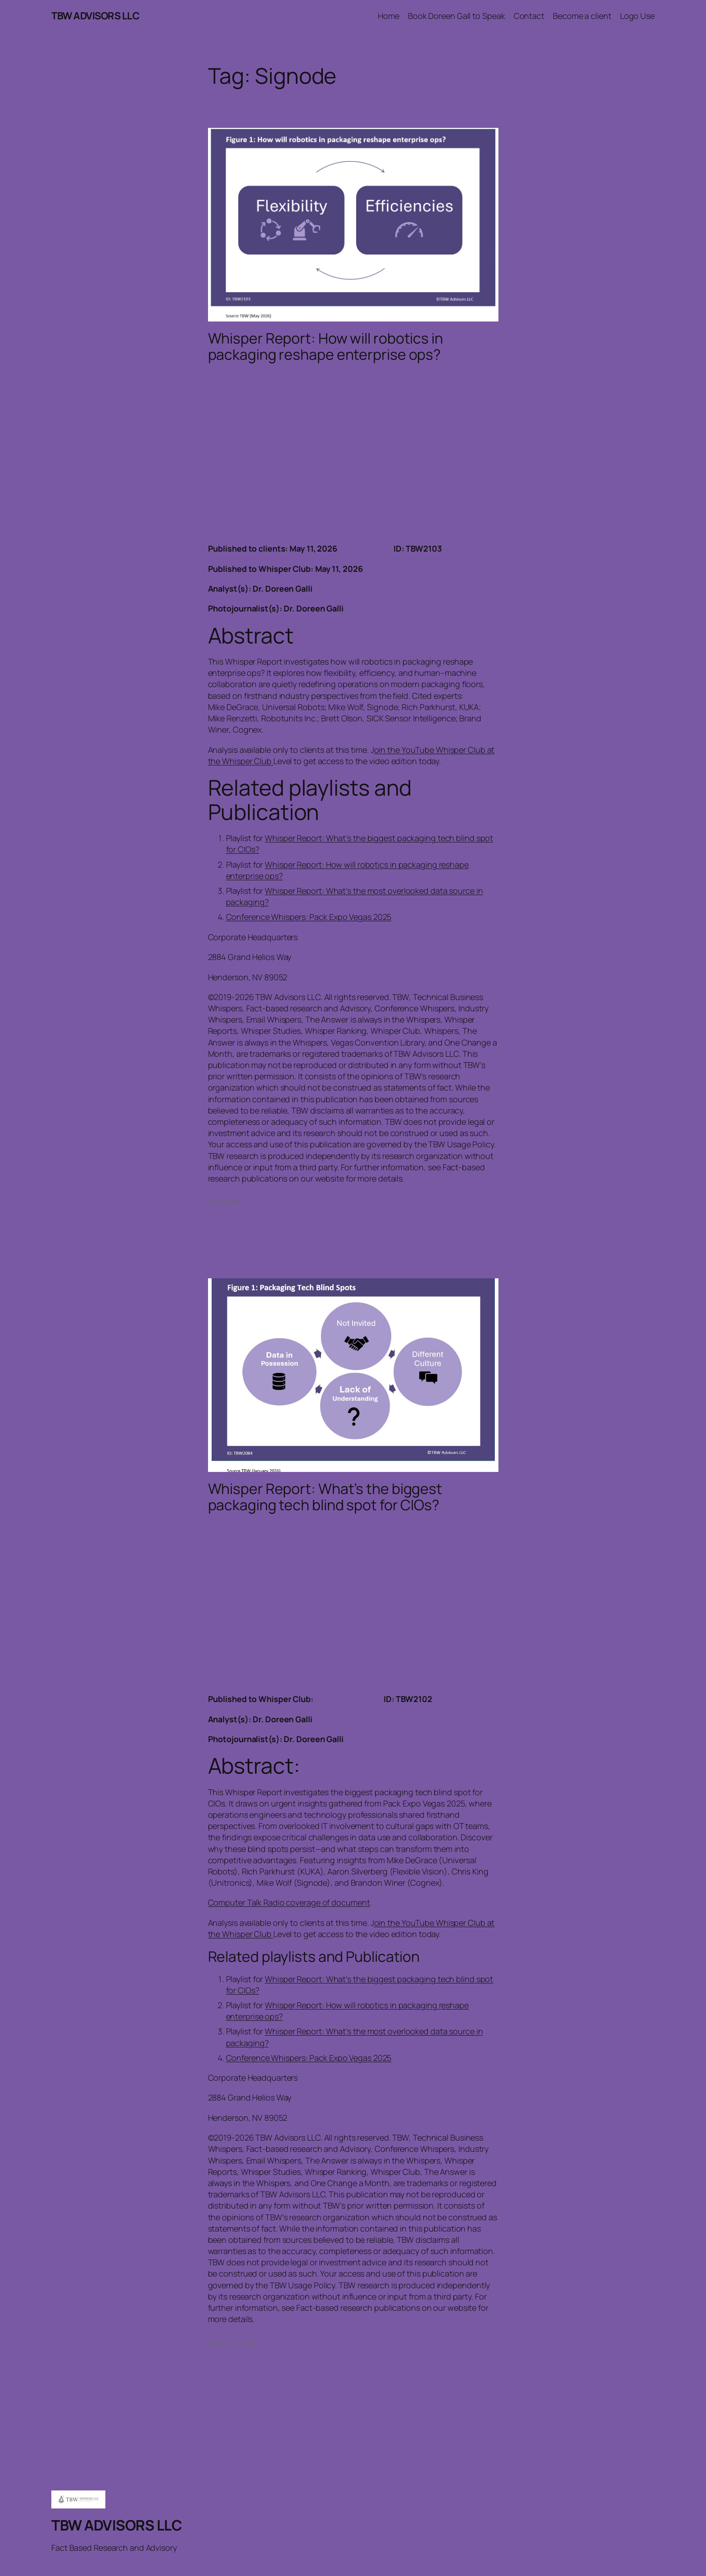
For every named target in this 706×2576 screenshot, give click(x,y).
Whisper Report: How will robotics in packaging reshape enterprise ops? (325, 346)
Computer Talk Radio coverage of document (289, 1902)
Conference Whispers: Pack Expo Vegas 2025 (309, 916)
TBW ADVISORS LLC (95, 16)
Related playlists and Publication (310, 799)
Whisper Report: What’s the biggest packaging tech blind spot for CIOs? (325, 1496)
